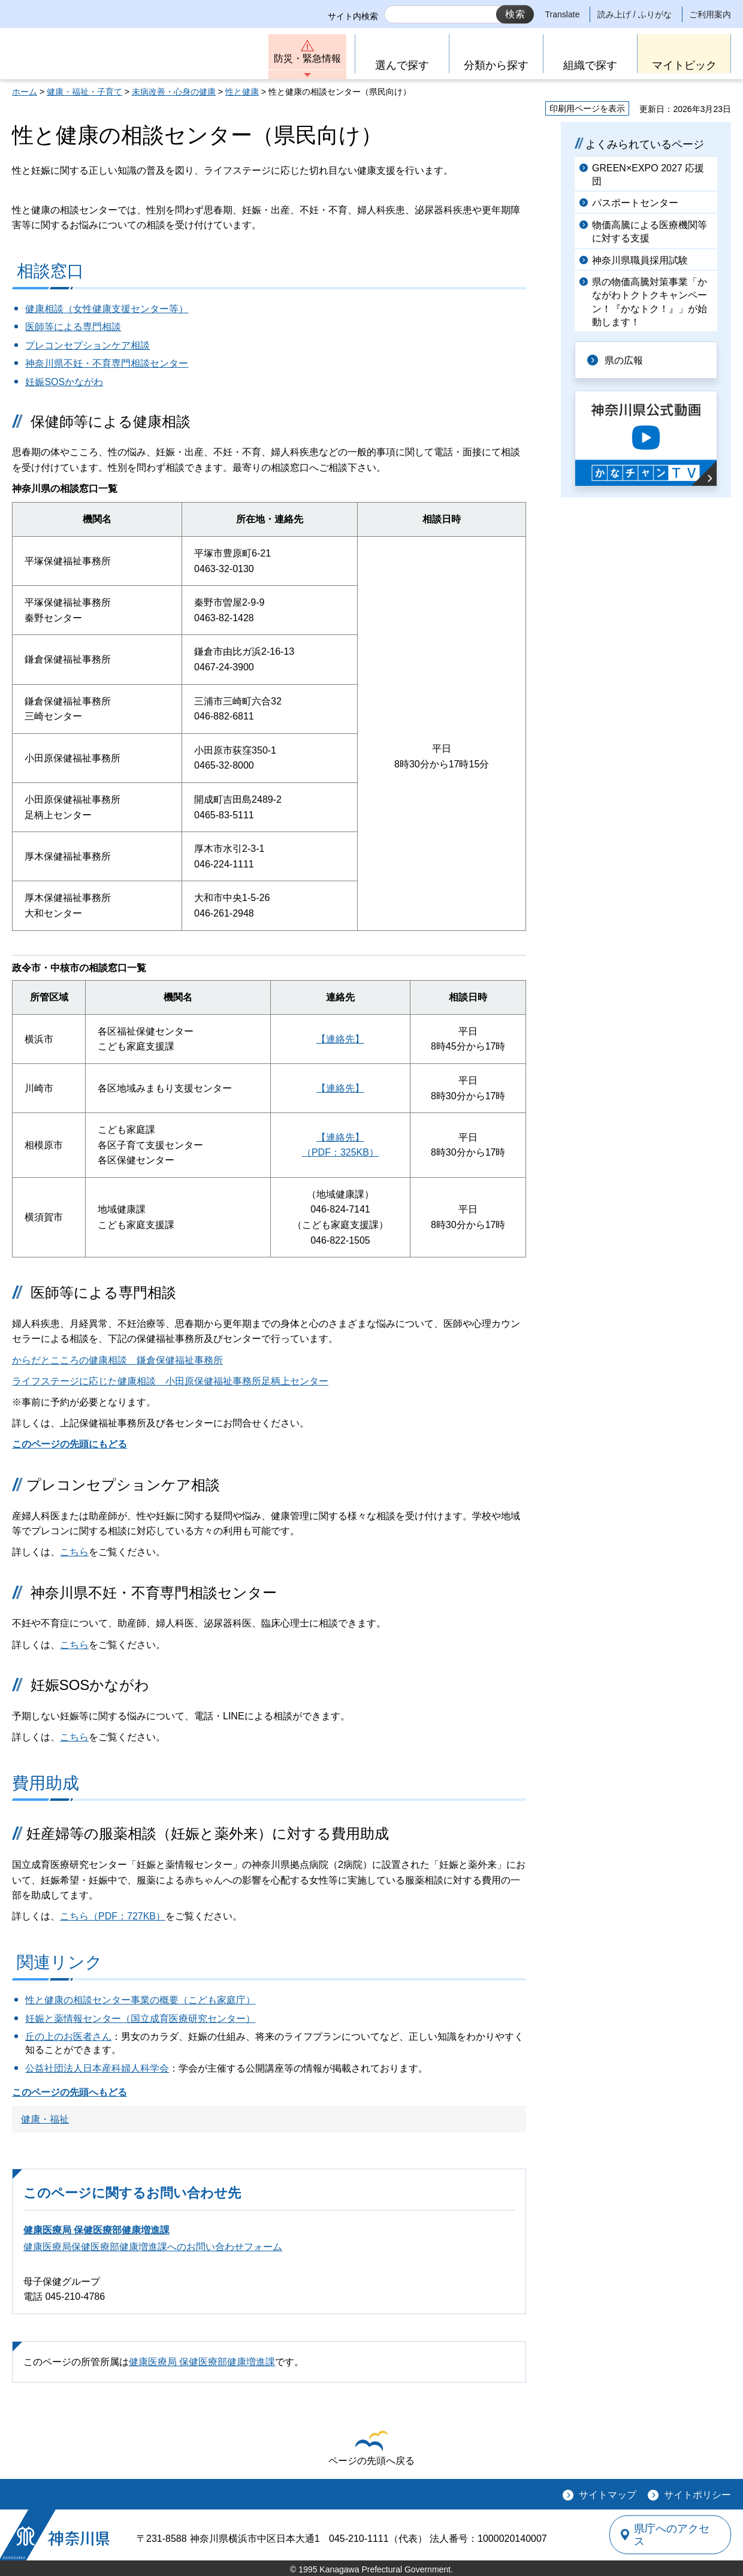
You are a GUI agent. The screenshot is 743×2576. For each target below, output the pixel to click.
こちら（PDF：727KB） (112, 1916)
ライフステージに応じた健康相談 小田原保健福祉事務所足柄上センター (170, 1381)
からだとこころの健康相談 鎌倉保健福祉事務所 (117, 1360)
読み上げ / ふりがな (634, 14)
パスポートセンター (635, 203)
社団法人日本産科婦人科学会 (106, 2068)
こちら (74, 1552)
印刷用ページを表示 (587, 108)
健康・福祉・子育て (84, 91)
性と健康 (242, 91)
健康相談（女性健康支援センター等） (106, 309)
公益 (34, 2068)
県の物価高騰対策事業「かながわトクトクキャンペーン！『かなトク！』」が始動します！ (649, 302)
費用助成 (45, 1783)
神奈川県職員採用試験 (640, 260)
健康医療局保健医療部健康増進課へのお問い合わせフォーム (152, 2247)
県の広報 (624, 360)
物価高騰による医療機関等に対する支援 (649, 231)
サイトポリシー (697, 2495)
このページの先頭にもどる (69, 1444)
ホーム (24, 91)
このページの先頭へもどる (69, 2092)
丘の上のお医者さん (68, 2036)
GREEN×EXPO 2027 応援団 (648, 174)
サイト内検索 (353, 16)
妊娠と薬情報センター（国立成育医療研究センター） (140, 2018)
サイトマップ (607, 2495)
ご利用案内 (710, 14)
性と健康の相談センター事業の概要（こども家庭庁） (140, 2000)
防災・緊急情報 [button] (307, 58)
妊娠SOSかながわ (64, 382)
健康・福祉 (45, 2119)
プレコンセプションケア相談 (87, 345)
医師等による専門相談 (73, 327)
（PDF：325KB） (340, 1152)
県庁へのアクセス (676, 2535)
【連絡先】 (340, 1039)
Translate (562, 14)
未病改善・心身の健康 (174, 91)
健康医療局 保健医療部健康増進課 (96, 2230)
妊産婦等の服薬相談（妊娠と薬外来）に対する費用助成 (207, 1833)
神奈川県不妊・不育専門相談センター (106, 363)
